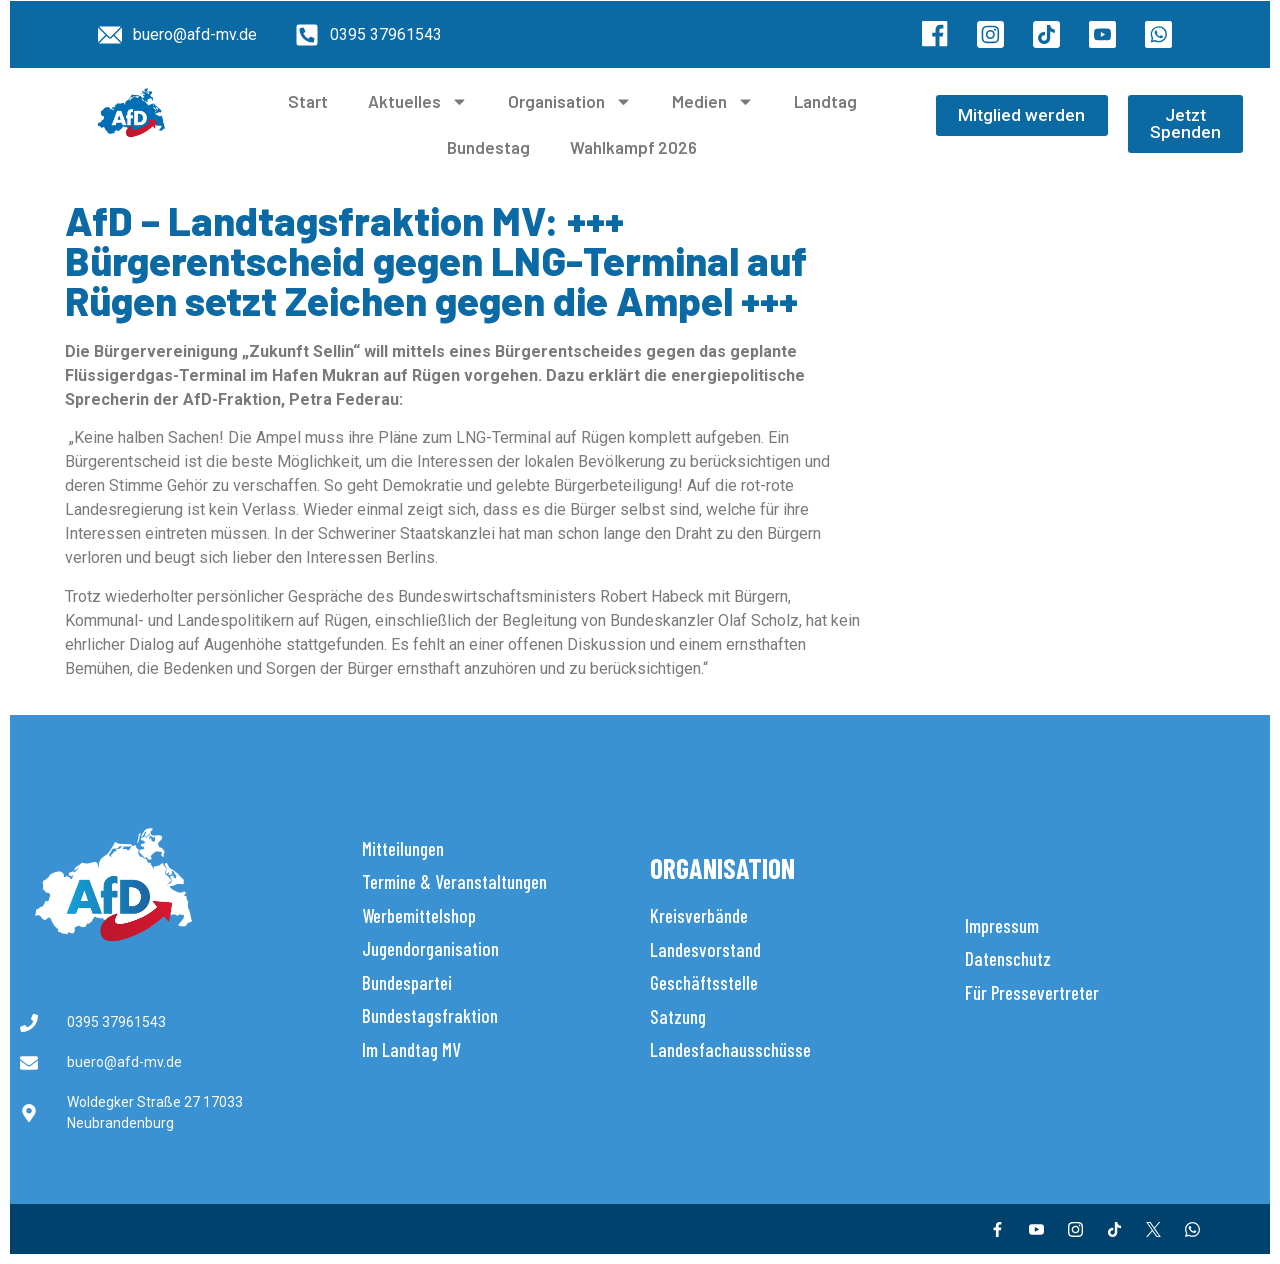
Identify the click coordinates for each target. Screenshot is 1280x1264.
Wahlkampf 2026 (633, 147)
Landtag (825, 101)
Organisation (570, 101)
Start (308, 101)
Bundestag (488, 147)
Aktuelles (418, 101)
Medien (713, 101)
